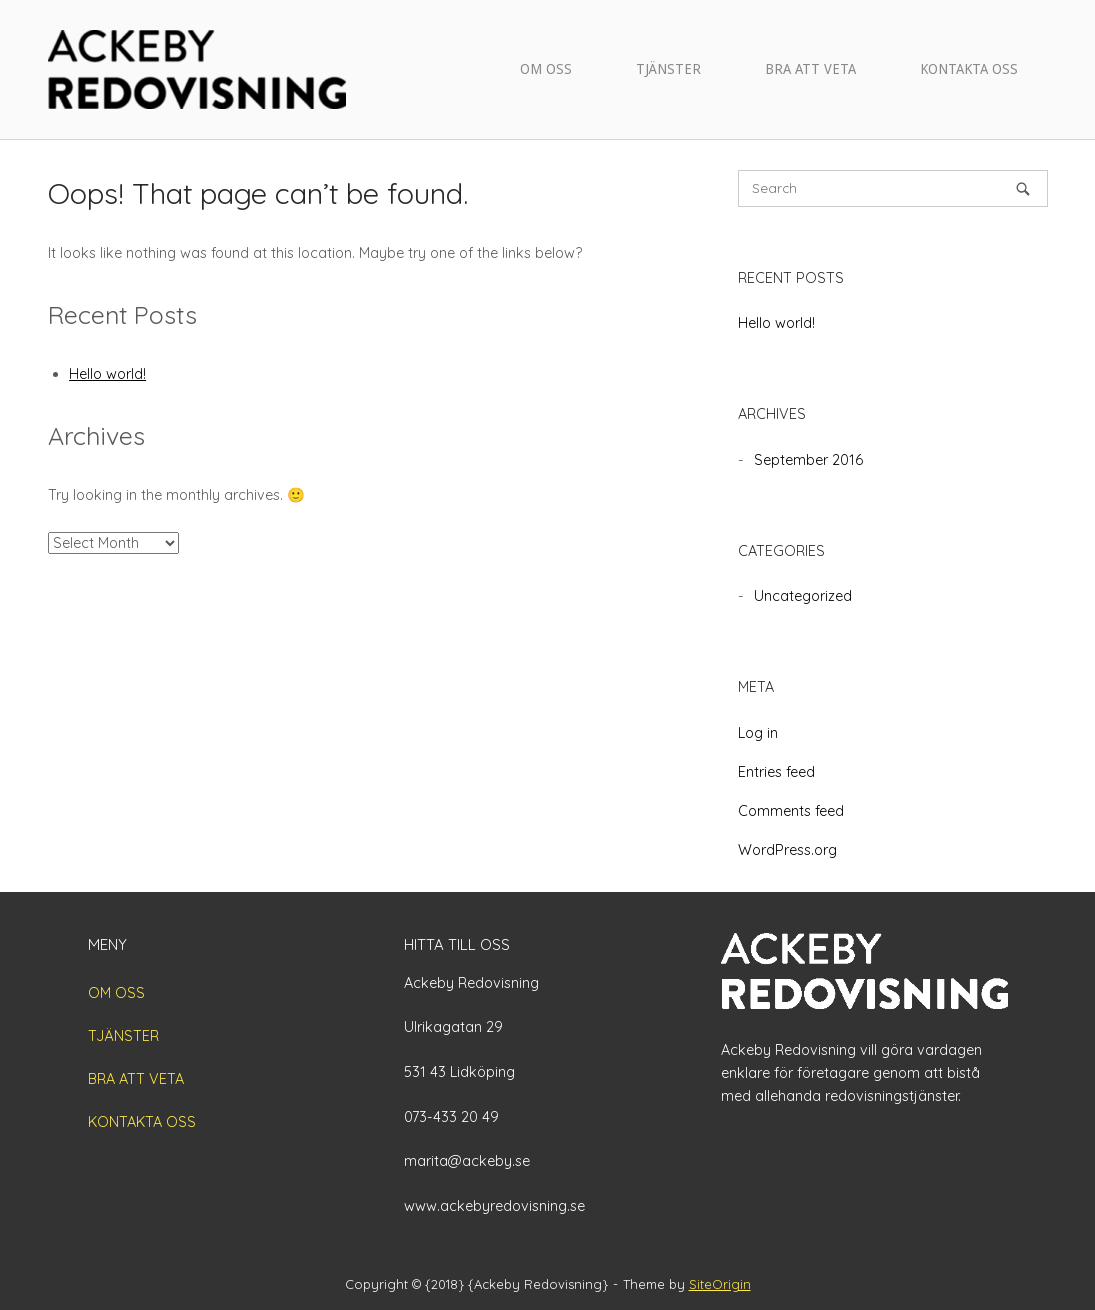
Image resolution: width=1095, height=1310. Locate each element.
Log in (758, 733)
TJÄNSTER (668, 69)
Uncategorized (803, 596)
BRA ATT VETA (810, 69)
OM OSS (546, 69)
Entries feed (776, 772)
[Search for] (893, 188)
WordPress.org (787, 850)
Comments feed (791, 811)
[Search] (1023, 188)
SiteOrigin (720, 1284)
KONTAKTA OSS (969, 69)
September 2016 (808, 460)
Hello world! (107, 374)
